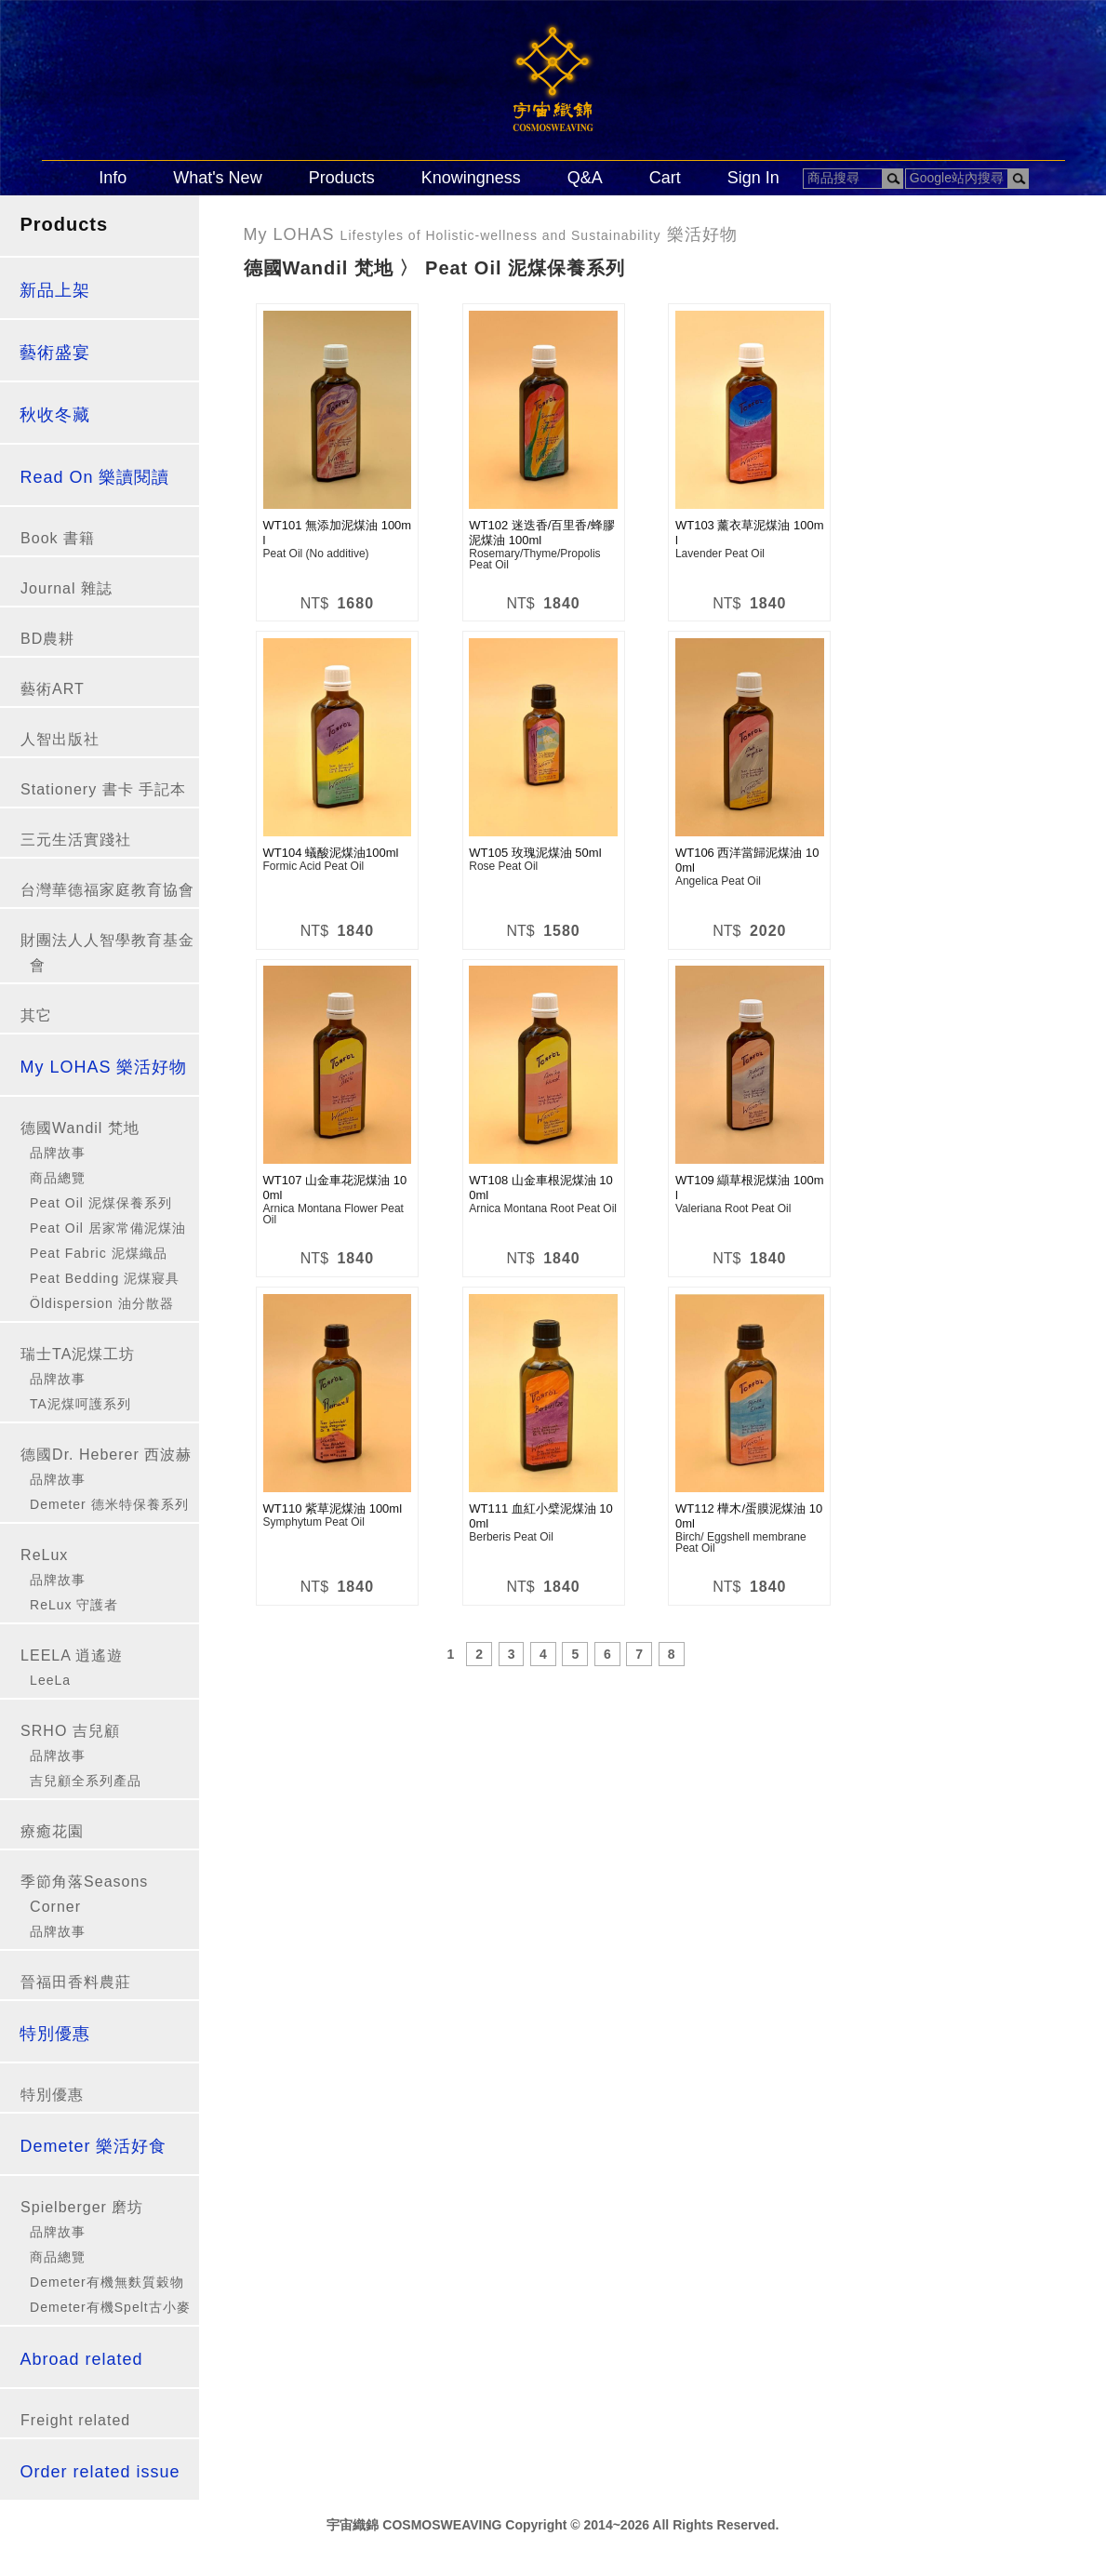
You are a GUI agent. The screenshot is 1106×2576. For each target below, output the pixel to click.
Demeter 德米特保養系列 (109, 1504)
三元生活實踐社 (75, 840)
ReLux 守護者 (74, 1604)
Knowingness (471, 177)
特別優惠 (52, 2094)
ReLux (44, 1555)
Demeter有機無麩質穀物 (107, 2282)
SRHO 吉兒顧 (70, 1731)
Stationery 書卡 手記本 (103, 789)
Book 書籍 (57, 538)
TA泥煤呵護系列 (80, 1403)
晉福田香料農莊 (75, 1982)
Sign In (753, 177)
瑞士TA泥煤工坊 (77, 1354)
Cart (665, 177)
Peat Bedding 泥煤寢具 (105, 1278)
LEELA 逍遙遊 (71, 1655)
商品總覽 (58, 1177)
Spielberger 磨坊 (81, 2207)
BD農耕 (47, 639)
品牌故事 (58, 1152)
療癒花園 (52, 1831)
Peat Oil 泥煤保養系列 (101, 1202)
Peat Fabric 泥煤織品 (98, 1253)
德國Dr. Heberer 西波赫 (106, 1454)
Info (113, 177)
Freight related (75, 2420)
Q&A (585, 177)
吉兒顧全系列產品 (85, 1780)
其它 (36, 1015)
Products (342, 177)
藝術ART (52, 689)
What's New (217, 177)
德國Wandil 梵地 (80, 1128)
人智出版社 (60, 739)
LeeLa (50, 1680)
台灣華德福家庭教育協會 (107, 890)
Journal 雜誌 (66, 588)
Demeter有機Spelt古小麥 (110, 2307)
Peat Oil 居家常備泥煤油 (108, 1228)
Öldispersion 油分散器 (102, 1303)
